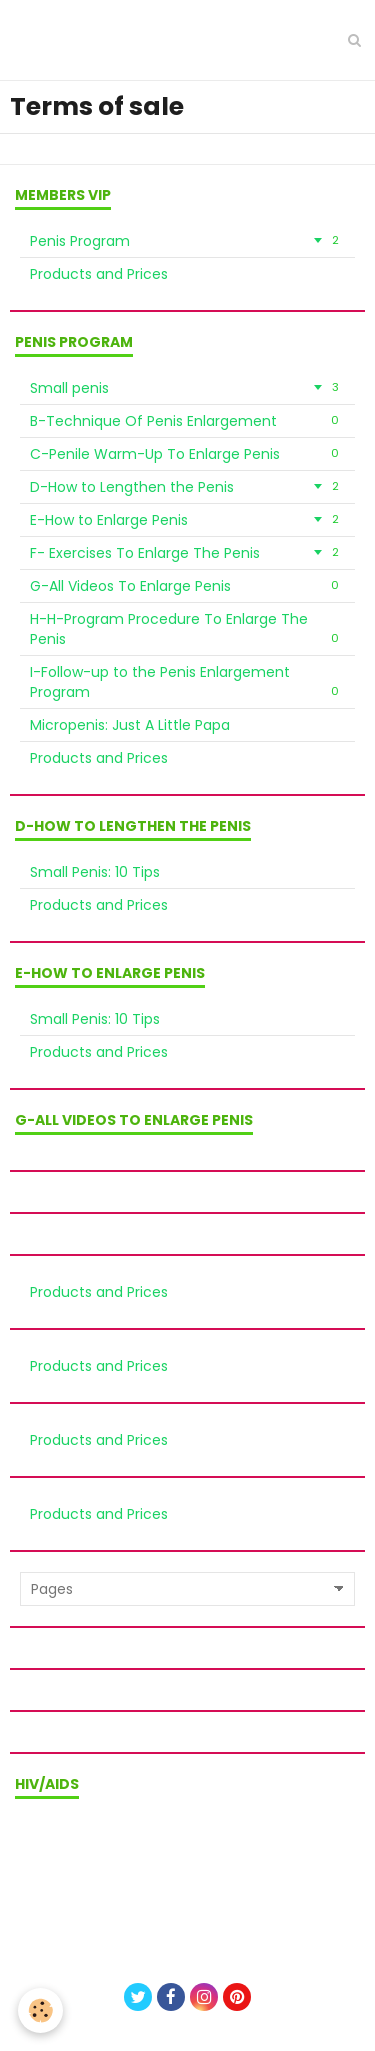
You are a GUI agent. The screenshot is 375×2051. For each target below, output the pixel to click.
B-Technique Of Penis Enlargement (187, 421)
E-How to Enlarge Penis (187, 520)
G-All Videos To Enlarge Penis (187, 586)
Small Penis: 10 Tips (95, 872)
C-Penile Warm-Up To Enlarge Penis (187, 454)
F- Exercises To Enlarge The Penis (187, 553)
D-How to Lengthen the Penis (187, 487)
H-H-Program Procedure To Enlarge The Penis (187, 629)
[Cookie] (40, 2010)
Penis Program (187, 241)
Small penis (187, 388)
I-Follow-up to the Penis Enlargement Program (187, 682)
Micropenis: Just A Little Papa (130, 725)
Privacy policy (188, 1879)
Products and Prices (99, 274)
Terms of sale (188, 1852)
